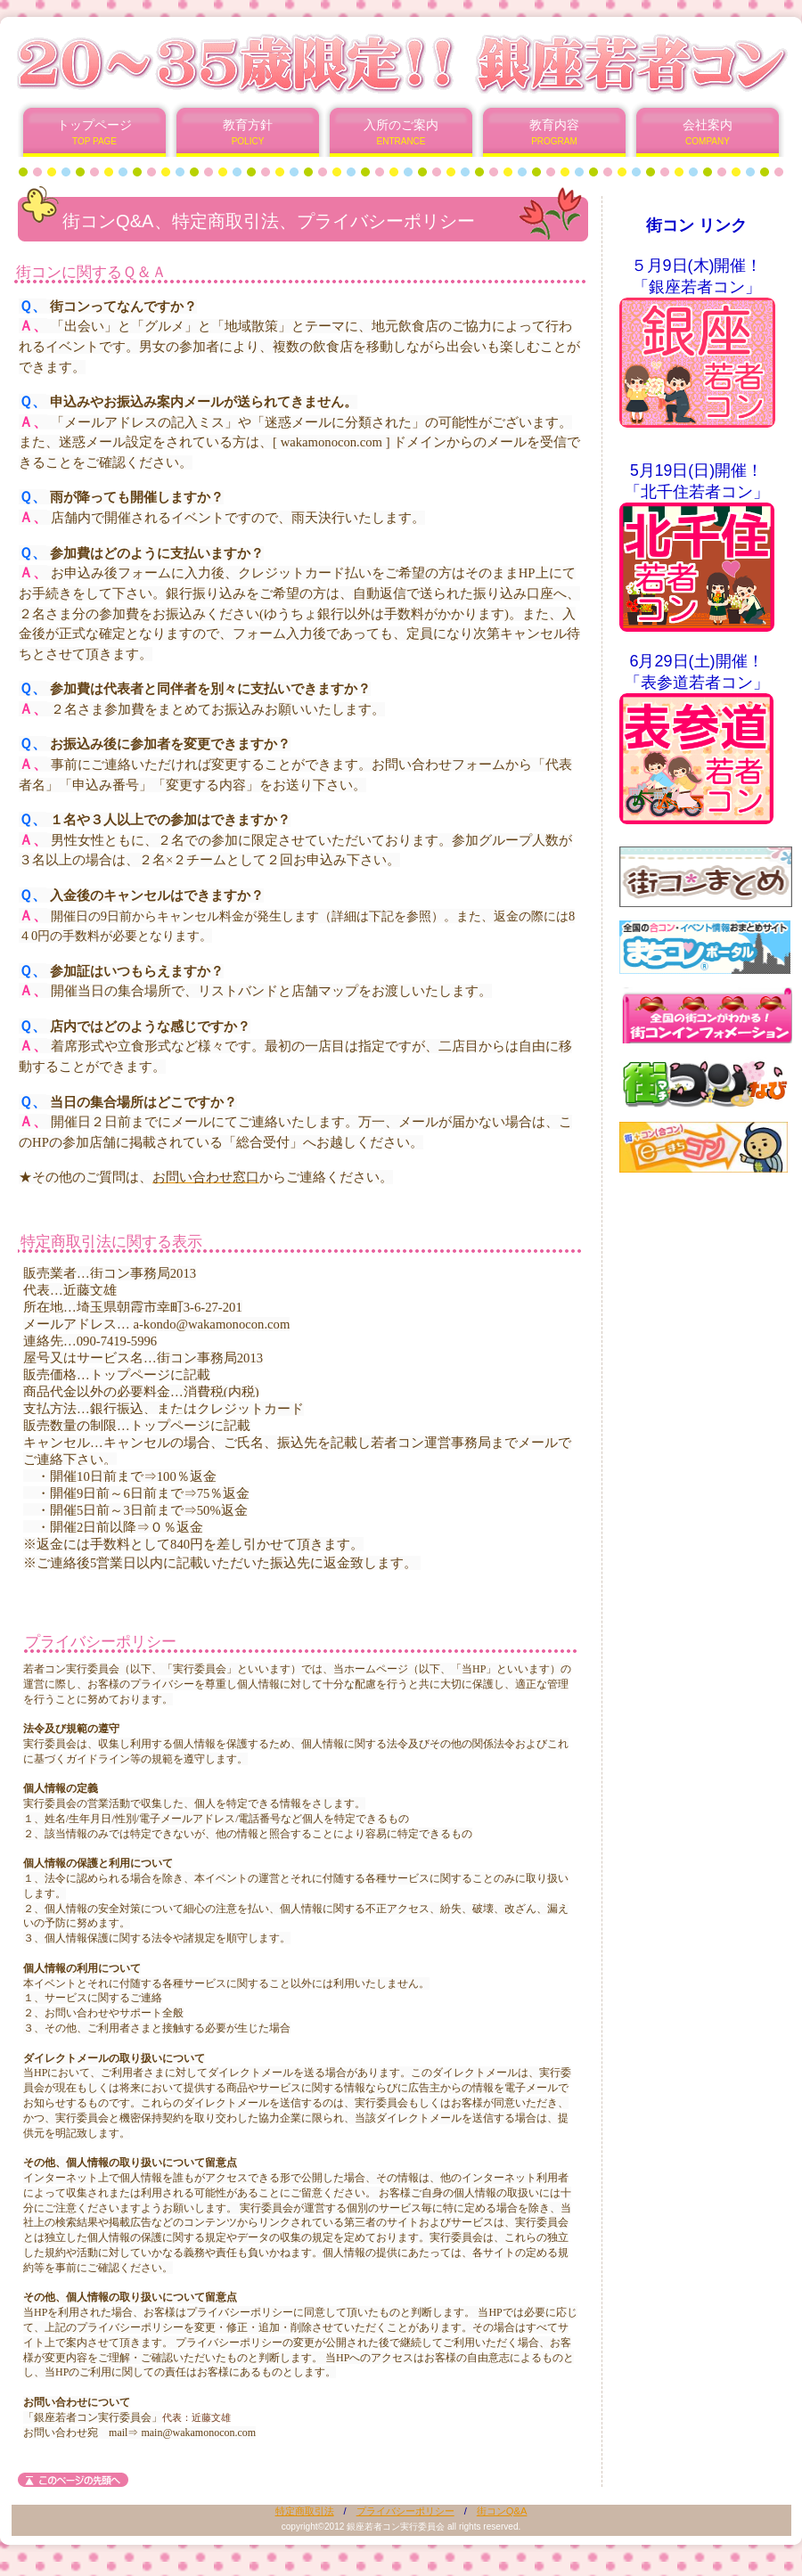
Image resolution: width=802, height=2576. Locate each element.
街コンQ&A (502, 2511)
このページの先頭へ (73, 2480)
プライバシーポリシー (405, 2511)
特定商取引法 (304, 2511)
